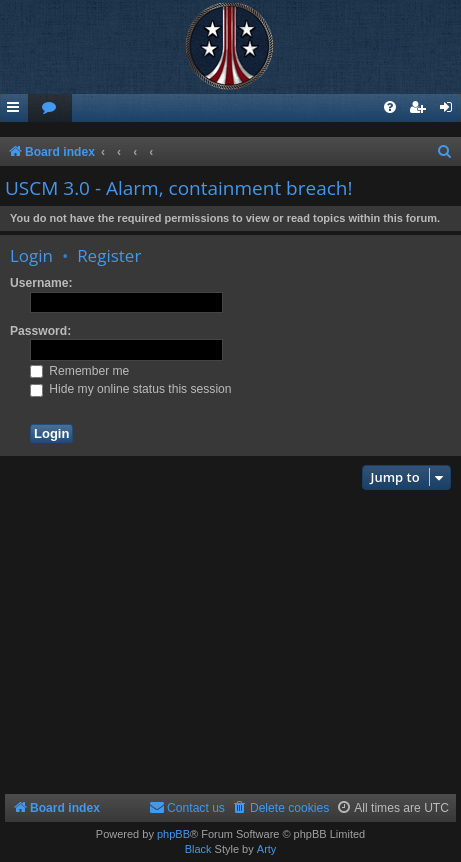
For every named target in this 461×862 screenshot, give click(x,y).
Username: (41, 283)
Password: (40, 331)
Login (31, 255)
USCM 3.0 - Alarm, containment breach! (179, 188)
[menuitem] (50, 108)
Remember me (79, 371)
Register (109, 255)
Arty (267, 849)
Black (198, 849)
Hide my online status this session (131, 389)
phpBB (173, 834)
